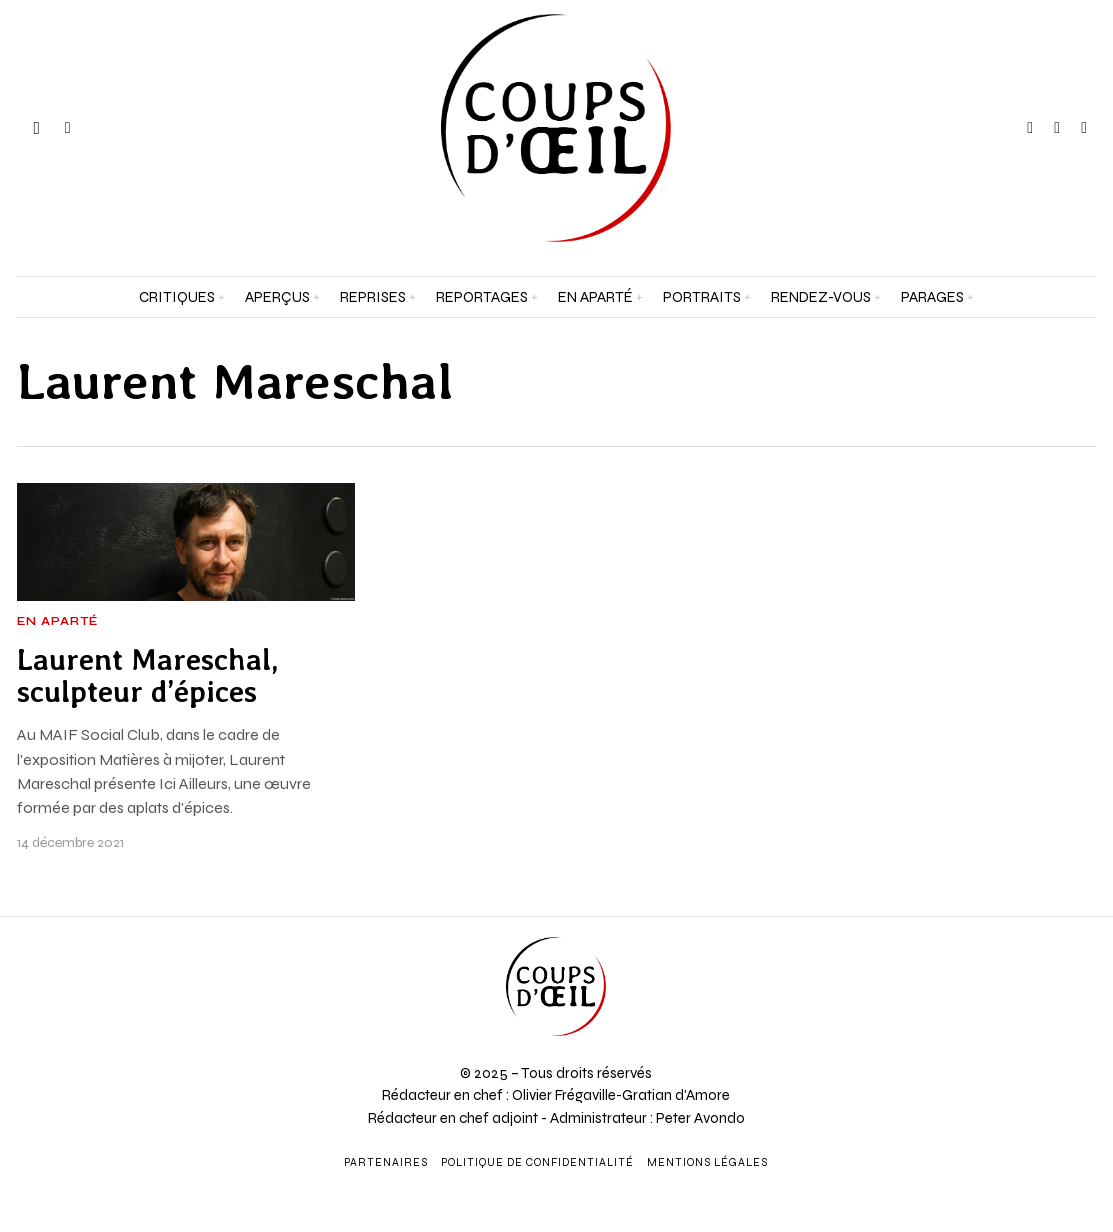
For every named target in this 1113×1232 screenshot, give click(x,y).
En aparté (57, 622)
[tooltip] (1030, 128)
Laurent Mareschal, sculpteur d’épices (148, 676)
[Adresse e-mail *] (974, 987)
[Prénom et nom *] (974, 913)
